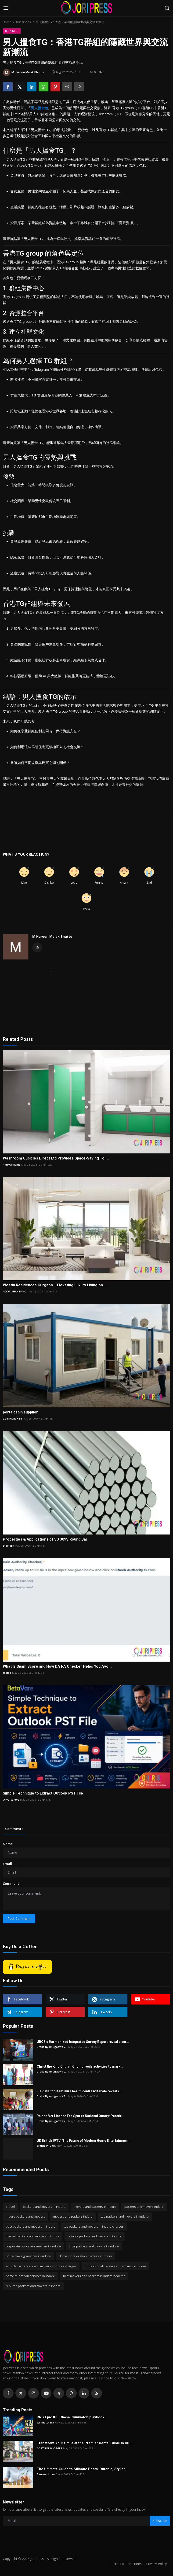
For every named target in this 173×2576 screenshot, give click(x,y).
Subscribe (160, 2520)
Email (7, 1863)
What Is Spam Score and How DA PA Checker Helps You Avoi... (57, 1666)
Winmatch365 (45, 2422)
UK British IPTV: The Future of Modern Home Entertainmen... (83, 2140)
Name (8, 1844)
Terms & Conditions (124, 2564)
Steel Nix (8, 1545)
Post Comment (19, 1918)
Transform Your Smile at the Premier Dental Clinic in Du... (84, 2443)
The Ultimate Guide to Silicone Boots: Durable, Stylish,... (83, 2469)
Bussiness (23, 22)
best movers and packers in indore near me (94, 2276)
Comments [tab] (14, 1828)
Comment (11, 1883)
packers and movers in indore (44, 2207)
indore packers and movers (25, 2216)
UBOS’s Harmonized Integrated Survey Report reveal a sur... (83, 2042)
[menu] (6, 8)
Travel (10, 2207)
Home (7, 22)
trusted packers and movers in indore (32, 2236)
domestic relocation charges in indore (85, 2256)
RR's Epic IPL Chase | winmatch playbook (70, 2417)
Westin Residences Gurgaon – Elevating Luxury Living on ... (55, 1285)
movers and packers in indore (95, 2207)
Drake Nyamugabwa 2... (52, 2046)
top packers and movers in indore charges (94, 2226)
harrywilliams (11, 1164)
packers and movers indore (144, 2207)
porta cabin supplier (20, 1412)
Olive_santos (11, 1799)
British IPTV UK (46, 2145)
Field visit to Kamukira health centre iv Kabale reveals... (79, 2091)
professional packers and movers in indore (115, 2266)
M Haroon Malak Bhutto (52, 936)
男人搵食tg (39, 108)
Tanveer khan (46, 2474)
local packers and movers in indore (94, 2246)
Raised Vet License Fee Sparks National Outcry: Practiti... (81, 2116)
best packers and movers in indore (30, 2226)
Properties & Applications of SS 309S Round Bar (45, 1539)
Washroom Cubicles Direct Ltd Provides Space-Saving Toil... (56, 1158)
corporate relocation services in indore (33, 2246)
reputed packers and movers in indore (33, 2286)
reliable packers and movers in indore (95, 2236)
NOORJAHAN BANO (14, 1291)
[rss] (96, 2393)
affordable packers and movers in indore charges (41, 2266)
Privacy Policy (156, 2564)
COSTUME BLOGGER (49, 2448)
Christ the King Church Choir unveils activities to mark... (80, 2066)
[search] (167, 8)
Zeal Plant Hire (12, 1418)
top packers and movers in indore (125, 2216)
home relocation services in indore (30, 2276)
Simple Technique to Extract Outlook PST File (43, 1793)
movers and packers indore (73, 2216)
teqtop (7, 1672)
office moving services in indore (28, 2256)
